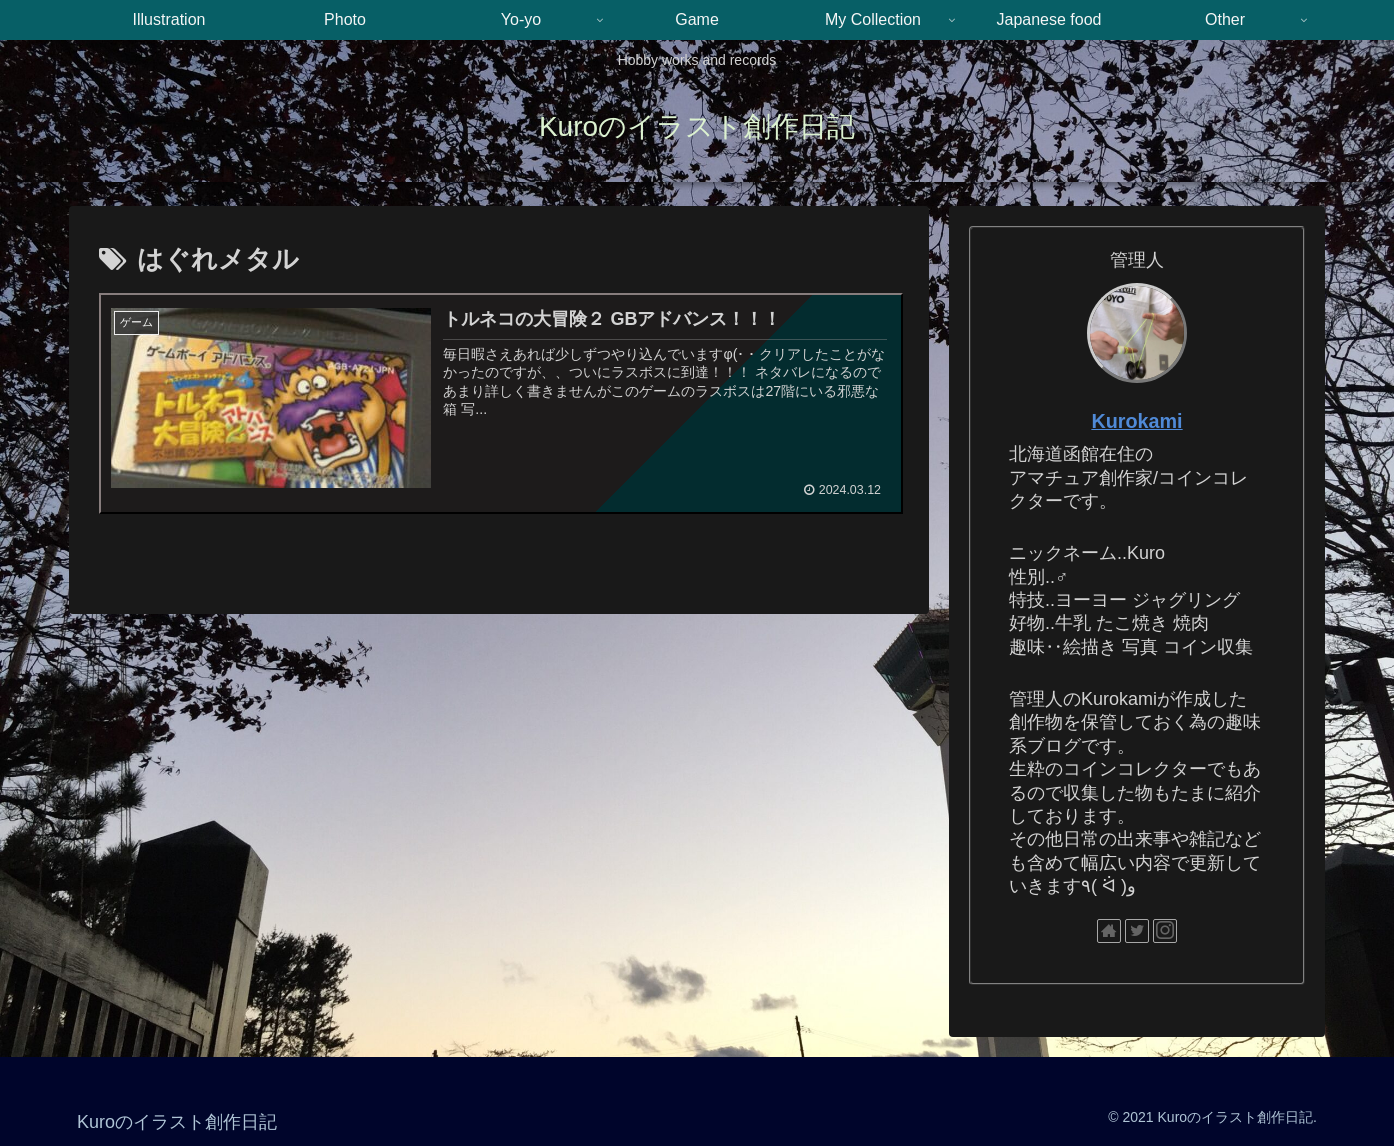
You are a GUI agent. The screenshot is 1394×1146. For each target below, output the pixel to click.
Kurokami (1136, 421)
